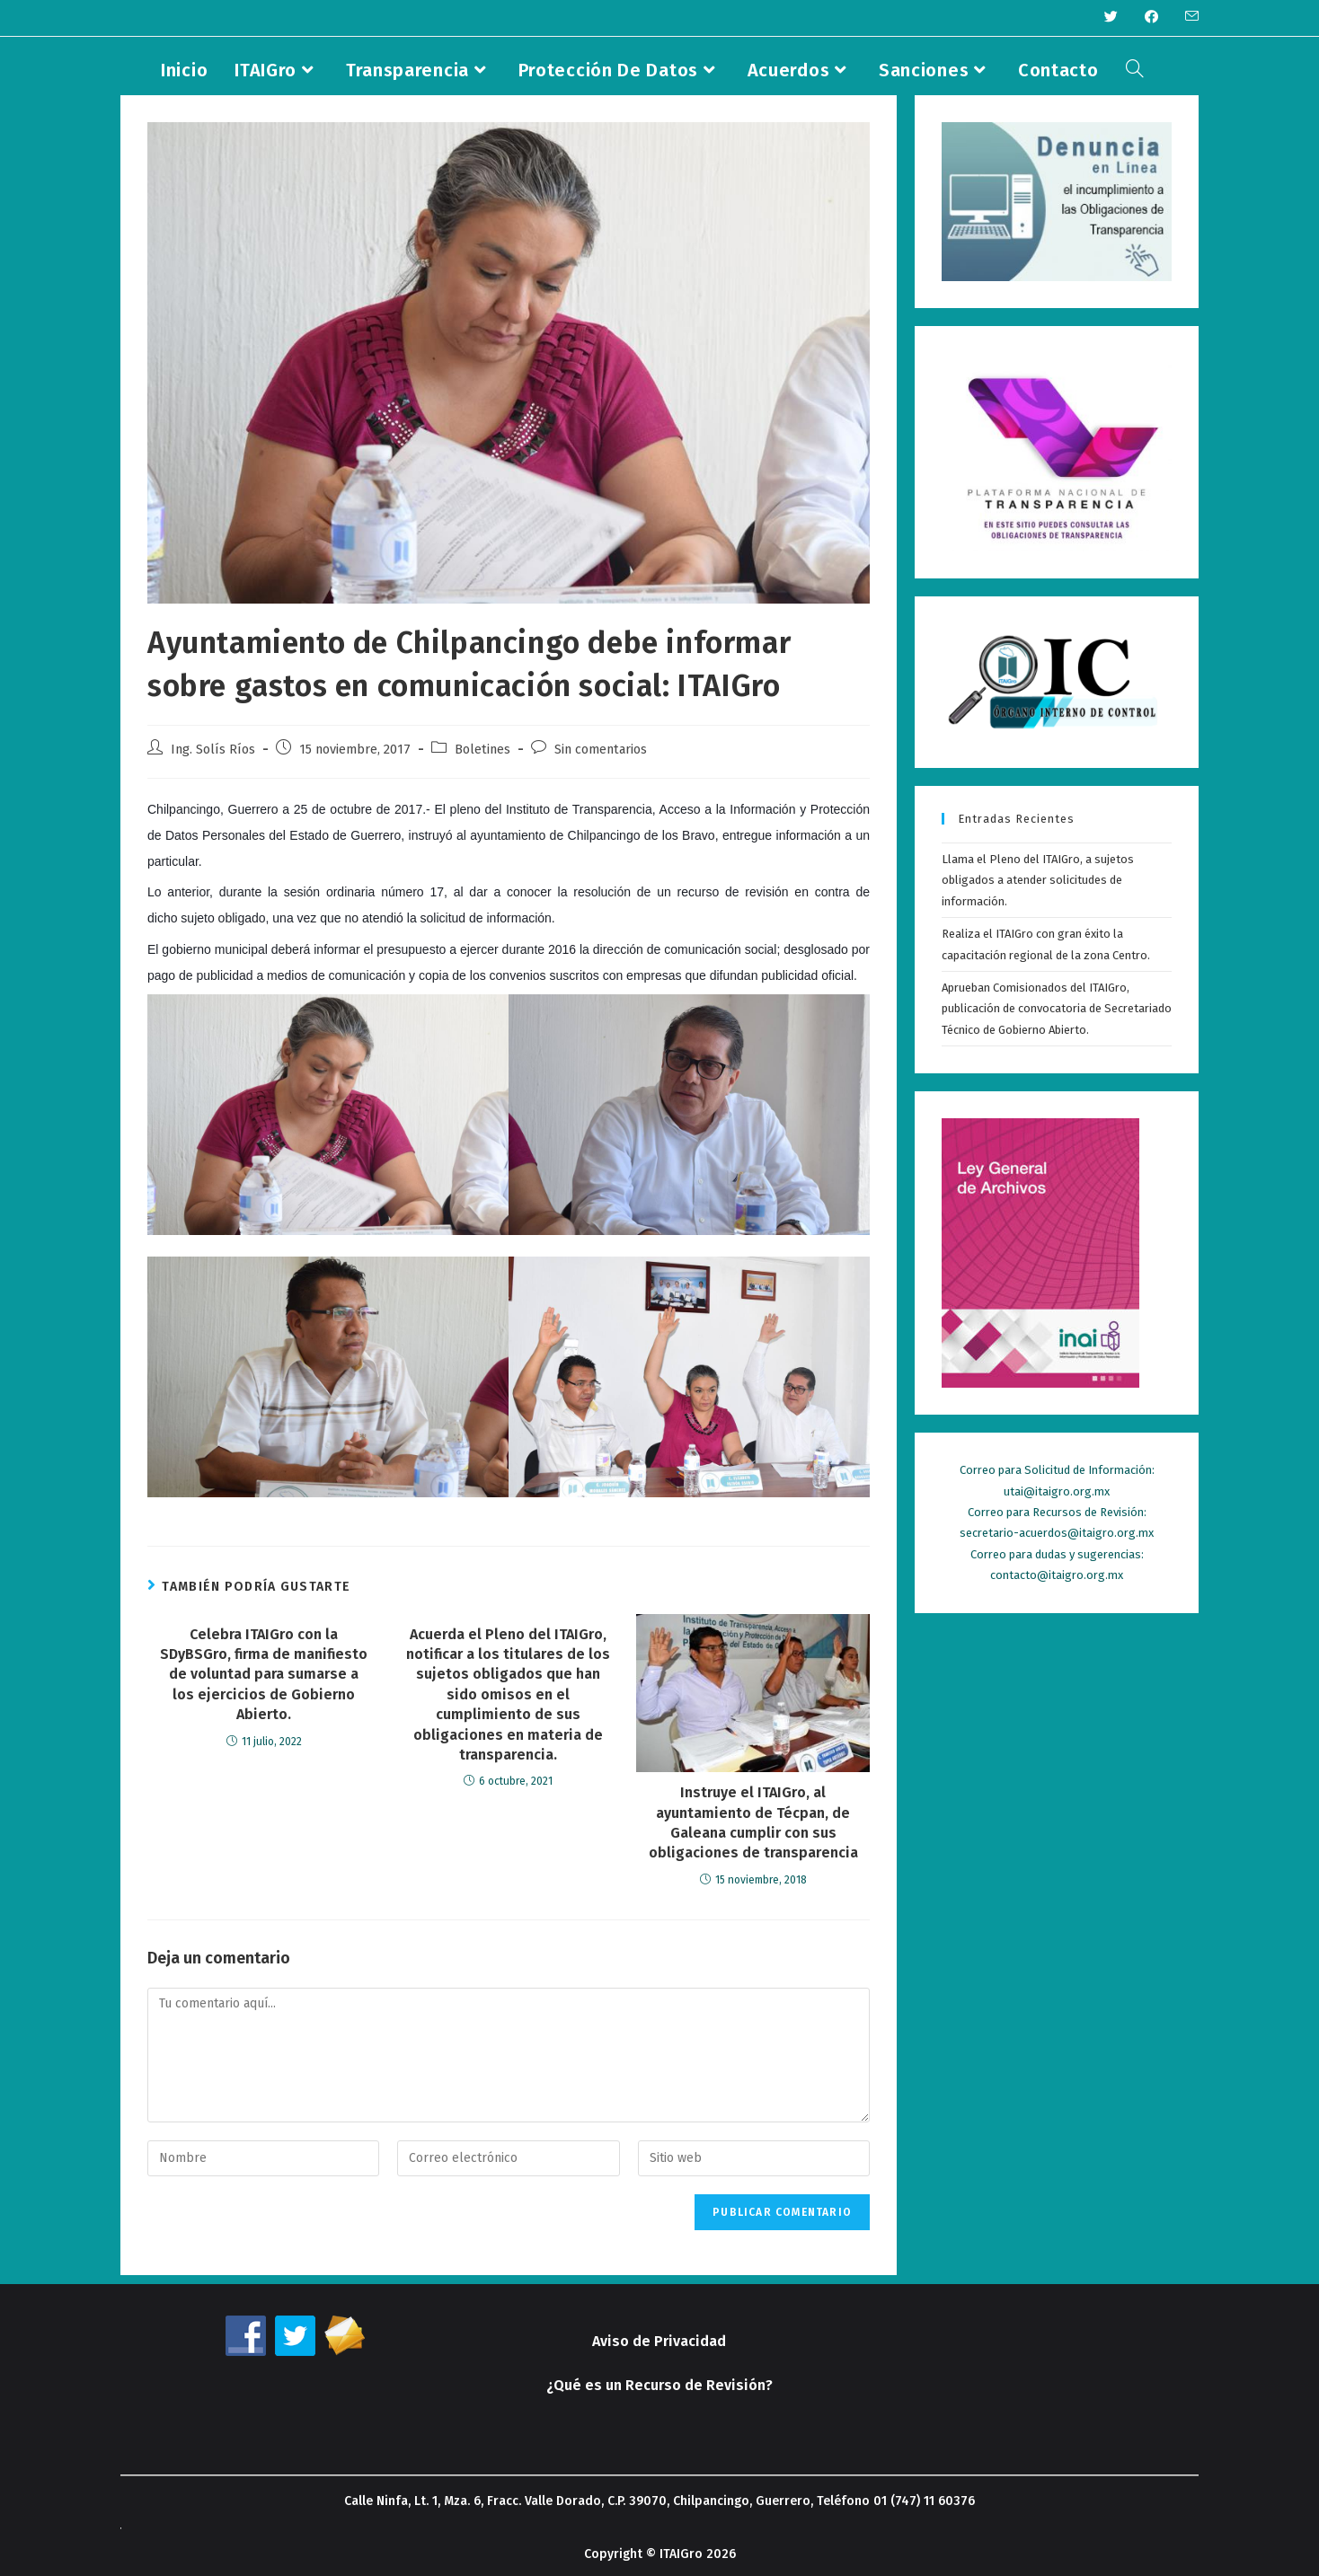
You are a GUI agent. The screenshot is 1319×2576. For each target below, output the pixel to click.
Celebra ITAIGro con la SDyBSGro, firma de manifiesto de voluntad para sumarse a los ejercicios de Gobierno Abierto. (263, 1675)
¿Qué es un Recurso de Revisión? (659, 2385)
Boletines (482, 749)
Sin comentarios (600, 749)
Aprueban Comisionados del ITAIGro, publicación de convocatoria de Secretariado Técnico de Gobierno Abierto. (1057, 1009)
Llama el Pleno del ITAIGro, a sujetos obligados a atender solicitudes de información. (1038, 880)
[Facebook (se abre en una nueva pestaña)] (1151, 18)
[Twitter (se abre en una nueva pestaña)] (1111, 18)
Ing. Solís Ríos (213, 749)
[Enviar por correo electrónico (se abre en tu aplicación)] (1185, 18)
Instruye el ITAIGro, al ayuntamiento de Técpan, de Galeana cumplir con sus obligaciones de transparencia (753, 1822)
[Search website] (1134, 70)
